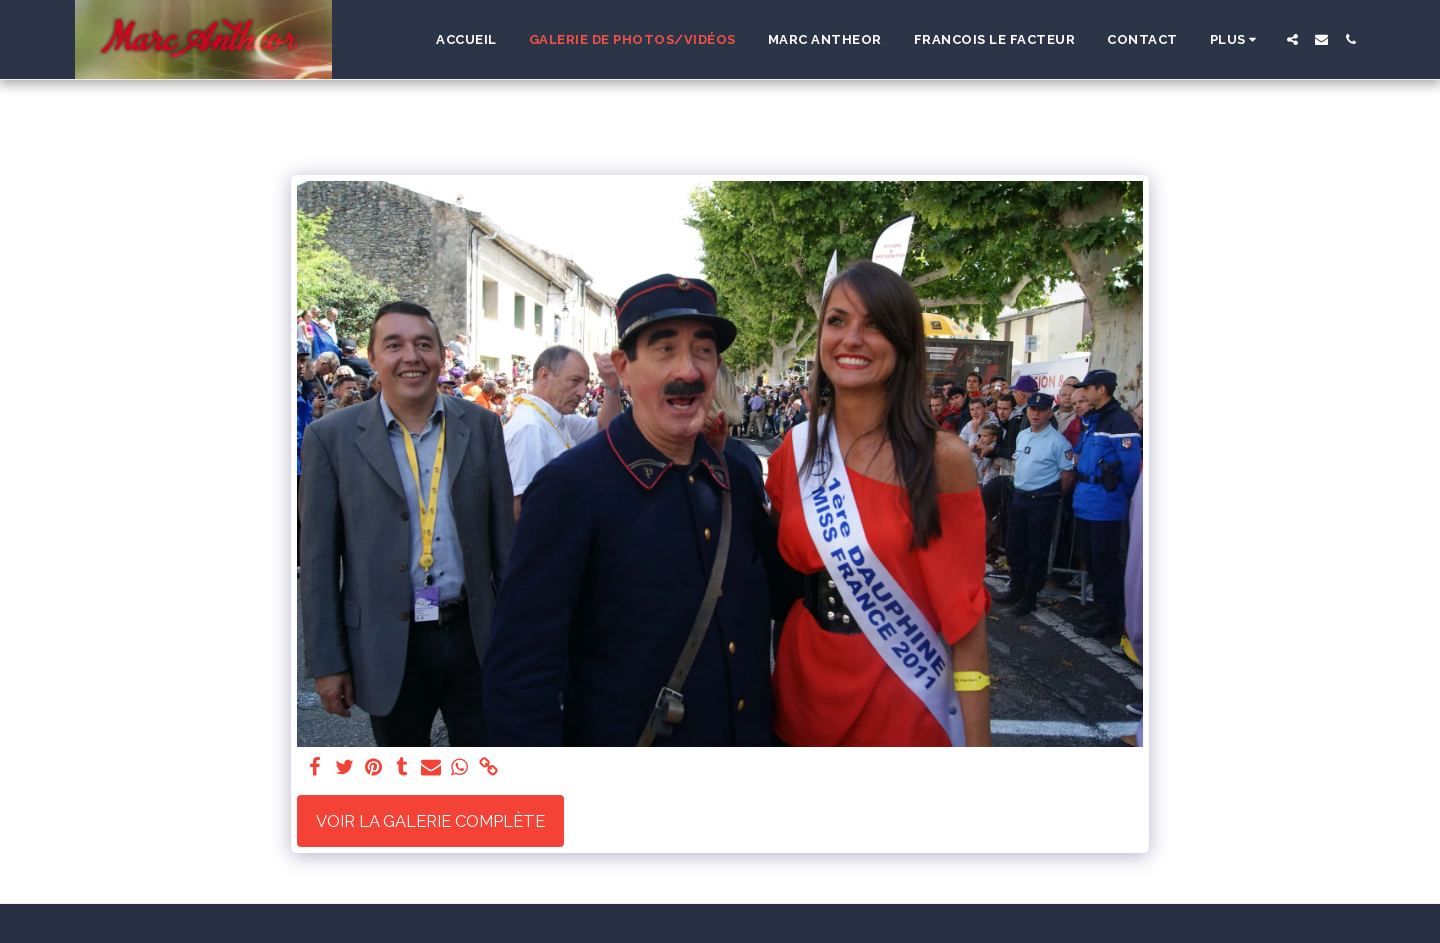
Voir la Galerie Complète (430, 821)
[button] (1292, 39)
